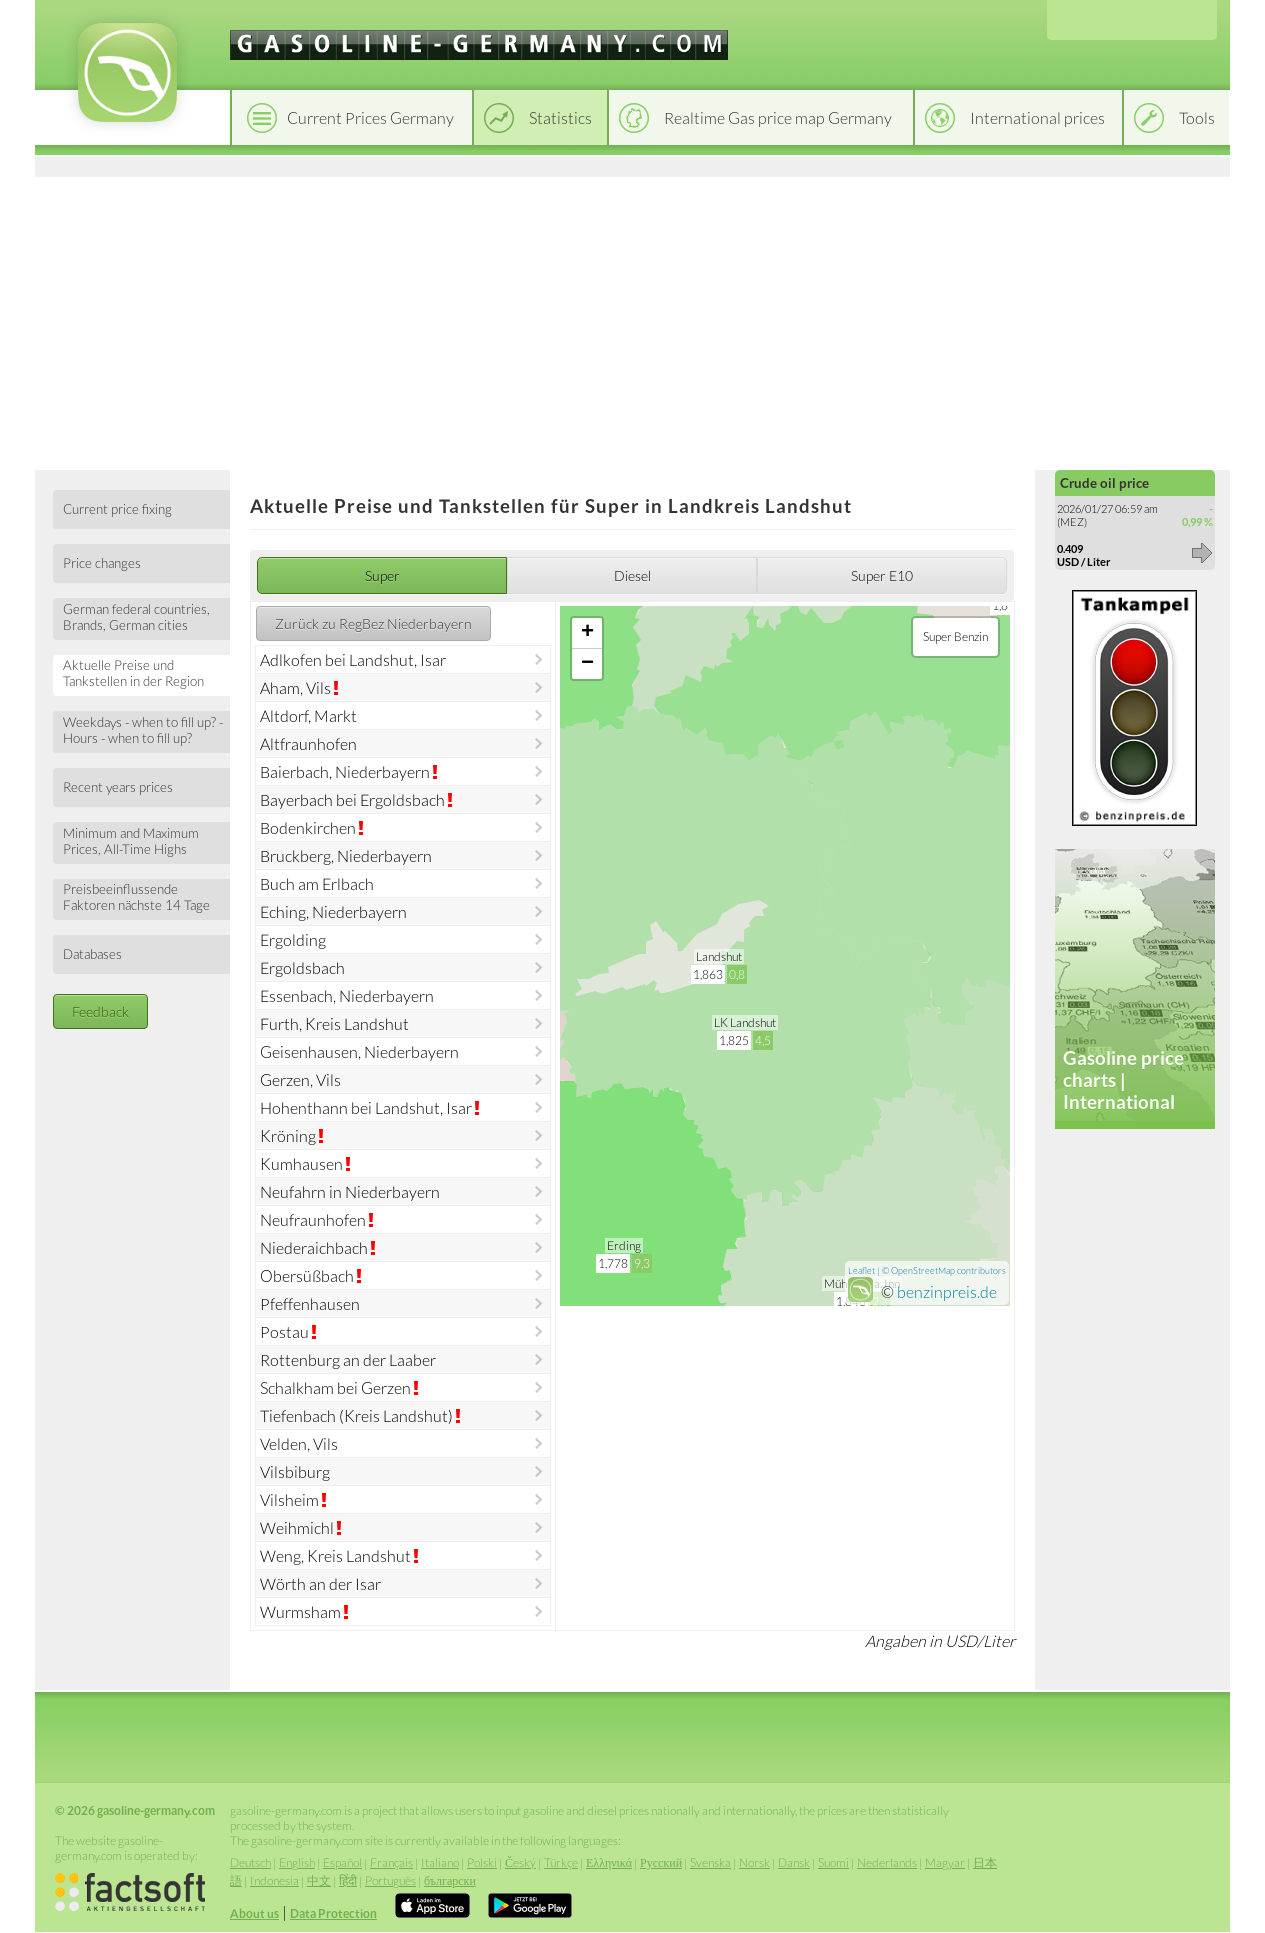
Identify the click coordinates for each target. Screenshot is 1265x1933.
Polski (482, 1862)
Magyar (945, 1862)
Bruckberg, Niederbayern (346, 855)
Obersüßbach (307, 1275)
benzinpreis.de (947, 1291)
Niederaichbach (314, 1247)
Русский (661, 1862)
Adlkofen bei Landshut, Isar (353, 659)
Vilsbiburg (295, 1471)
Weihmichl (297, 1527)
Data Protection (333, 1913)
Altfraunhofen (308, 743)
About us (254, 1913)
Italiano (440, 1862)
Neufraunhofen (313, 1219)
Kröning (288, 1135)
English (297, 1862)
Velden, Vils (299, 1443)
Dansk (794, 1862)
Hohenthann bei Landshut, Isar (366, 1107)
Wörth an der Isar (320, 1583)
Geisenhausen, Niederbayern (359, 1051)
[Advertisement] (632, 320)
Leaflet (861, 1270)
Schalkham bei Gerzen (335, 1387)
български (450, 1880)
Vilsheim (289, 1499)
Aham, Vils (295, 687)
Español (342, 1862)
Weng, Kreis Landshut (335, 1555)
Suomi (833, 1862)
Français (391, 1862)
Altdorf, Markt (308, 715)
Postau (284, 1331)
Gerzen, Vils (300, 1079)
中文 (319, 1880)
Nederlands (887, 1862)
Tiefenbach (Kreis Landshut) (356, 1415)
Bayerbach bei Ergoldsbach (352, 799)
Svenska (710, 1862)
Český (520, 1862)
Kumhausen (301, 1163)
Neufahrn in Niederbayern (350, 1191)
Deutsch (250, 1862)
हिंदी (348, 1880)
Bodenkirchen (308, 827)
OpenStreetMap (923, 1270)
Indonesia (274, 1880)
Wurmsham (300, 1611)
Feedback (100, 1011)
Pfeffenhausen (310, 1303)
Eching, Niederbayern (333, 911)
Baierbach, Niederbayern (345, 771)
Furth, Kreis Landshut (334, 1023)
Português (390, 1880)
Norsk (754, 1862)
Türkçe (561, 1862)
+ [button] (587, 633)
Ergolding (293, 939)
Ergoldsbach (302, 967)
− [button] (587, 664)
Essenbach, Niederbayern (347, 995)
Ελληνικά (609, 1862)
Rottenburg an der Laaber (348, 1359)
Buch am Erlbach (317, 883)
